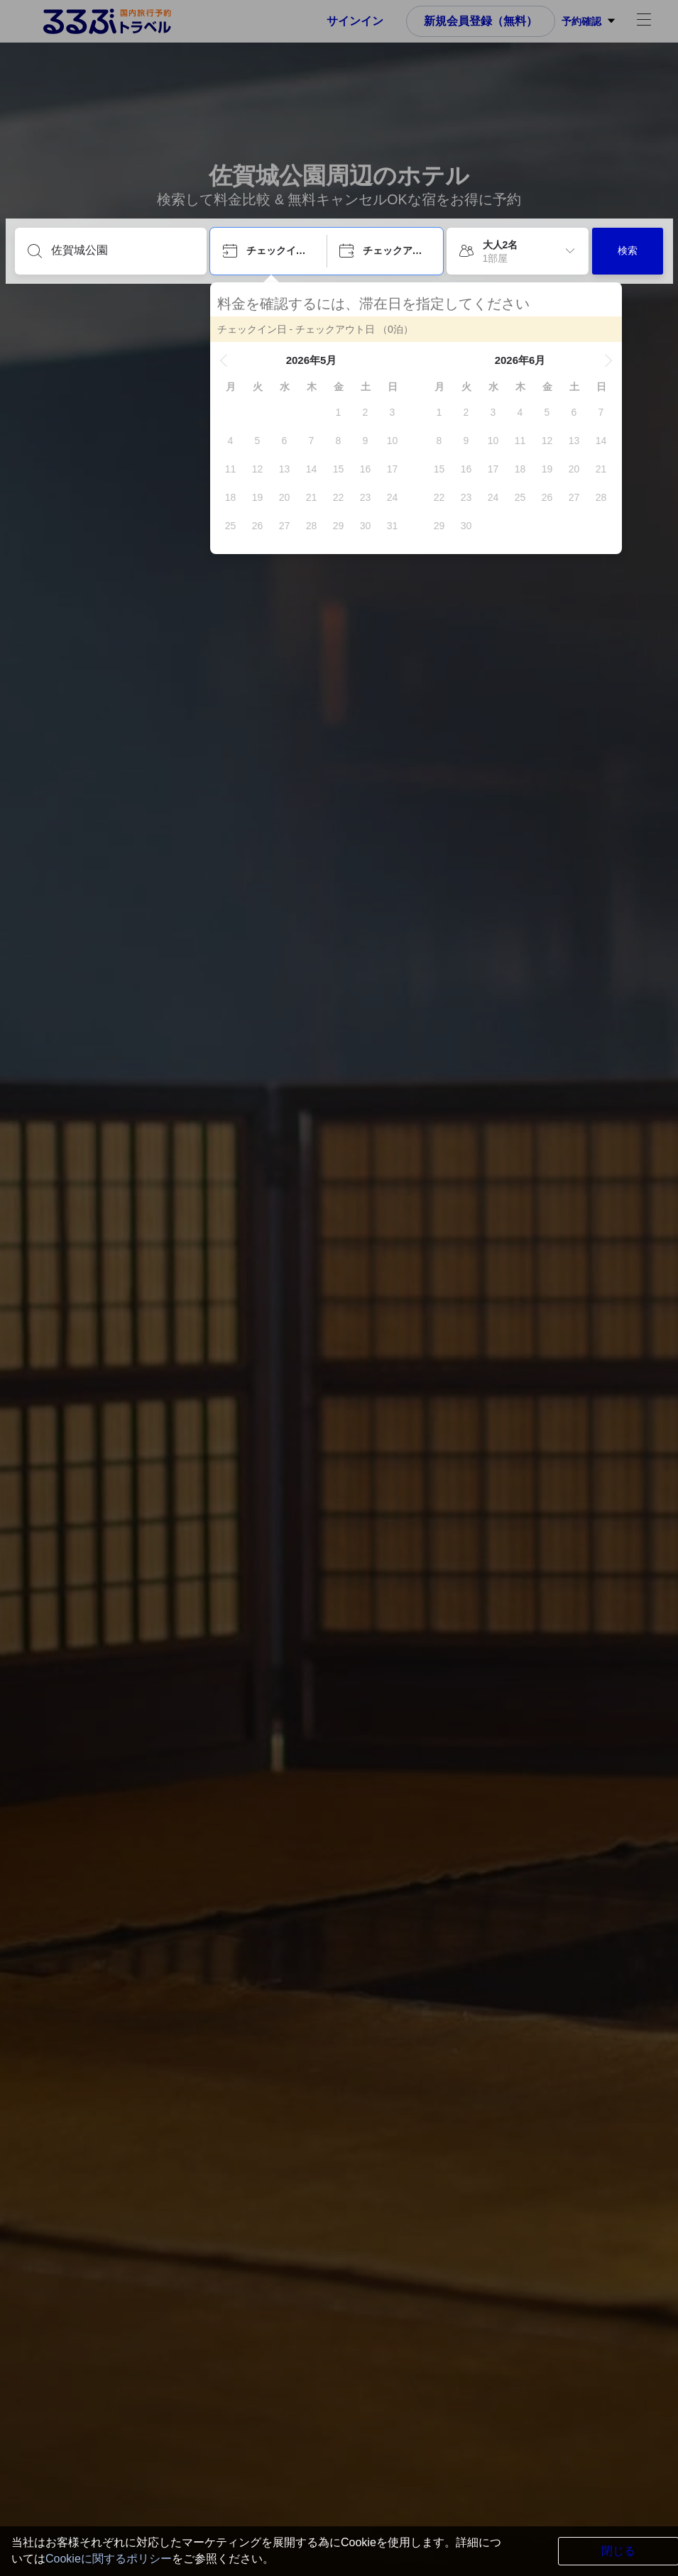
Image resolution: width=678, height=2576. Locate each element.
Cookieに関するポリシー (108, 2559)
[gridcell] (338, 412)
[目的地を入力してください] (122, 250)
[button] (223, 360)
